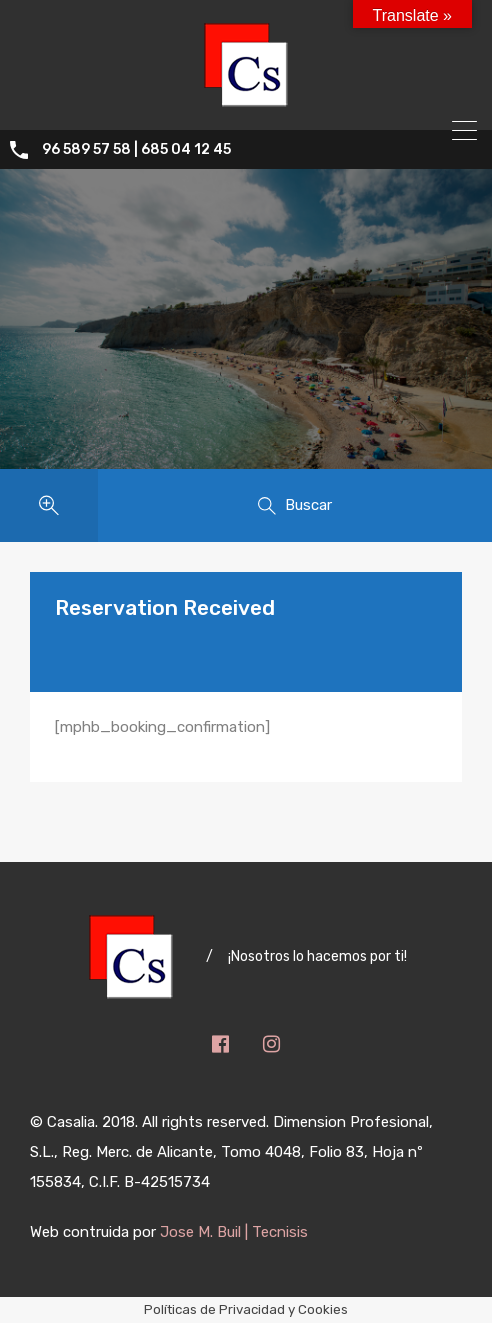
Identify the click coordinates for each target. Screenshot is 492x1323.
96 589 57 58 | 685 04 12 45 (136, 150)
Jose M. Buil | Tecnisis (234, 1232)
